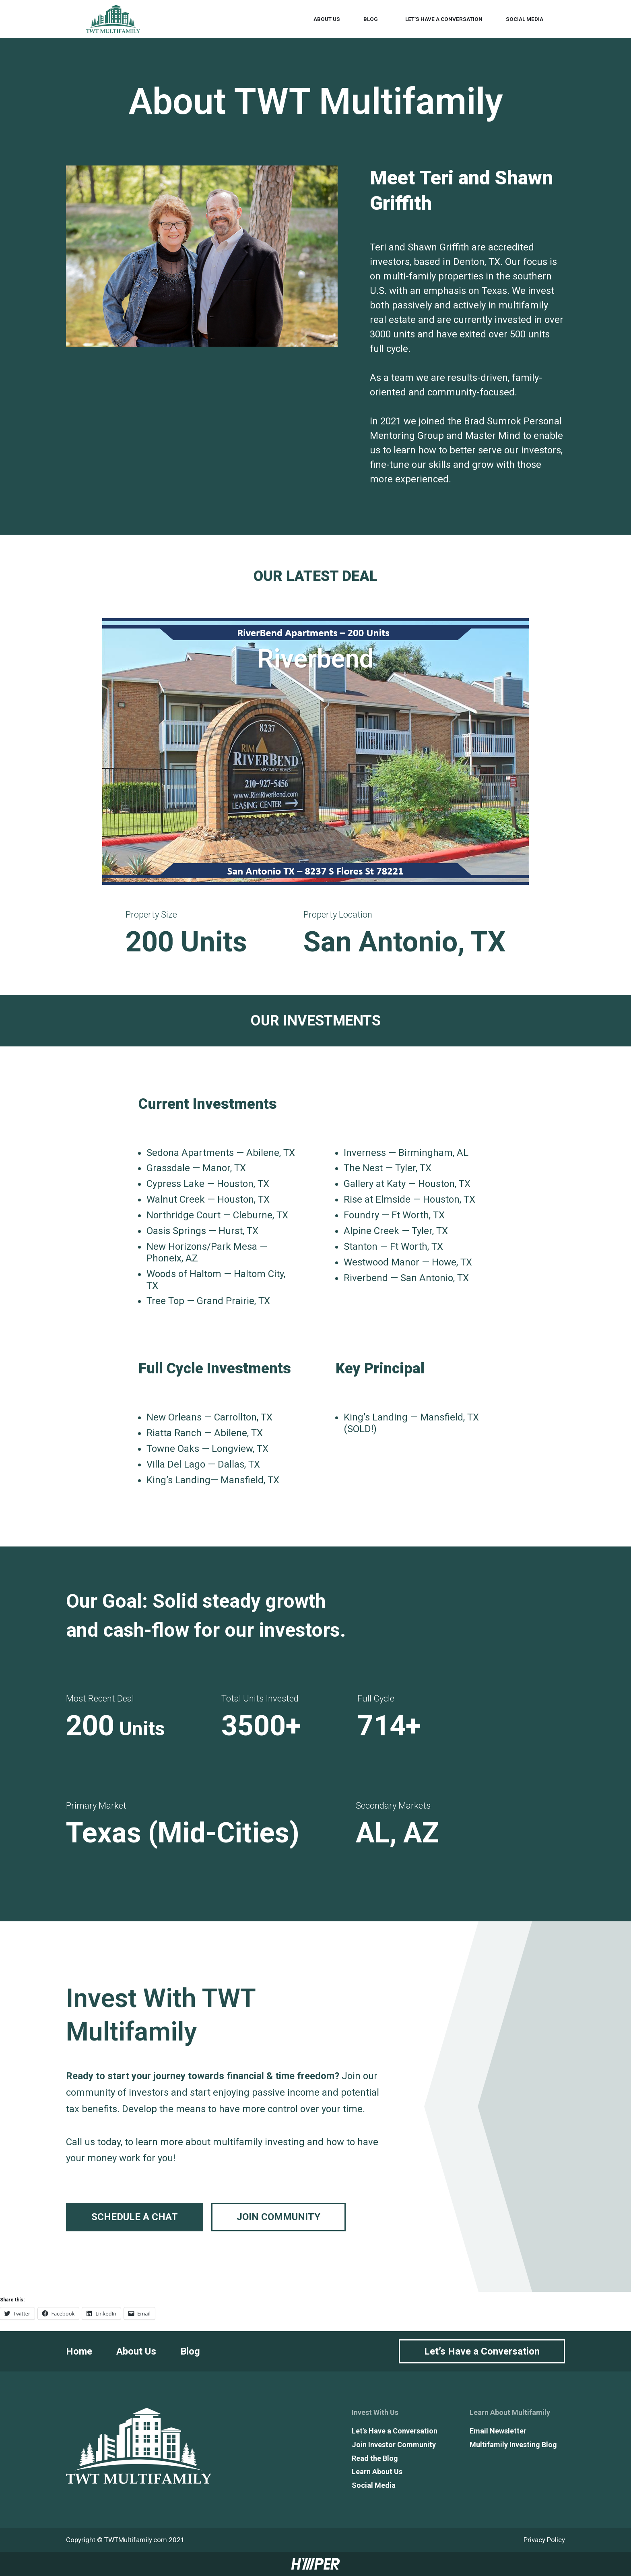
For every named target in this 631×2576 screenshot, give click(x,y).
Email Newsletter (498, 2431)
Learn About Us (377, 2471)
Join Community (278, 2216)
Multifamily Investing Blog (513, 2444)
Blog (370, 19)
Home (79, 2351)
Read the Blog (375, 2458)
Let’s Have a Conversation (444, 19)
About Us (326, 19)
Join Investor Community (394, 2444)
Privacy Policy (544, 2540)
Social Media (524, 19)
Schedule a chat (134, 2216)
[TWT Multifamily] (113, 19)
